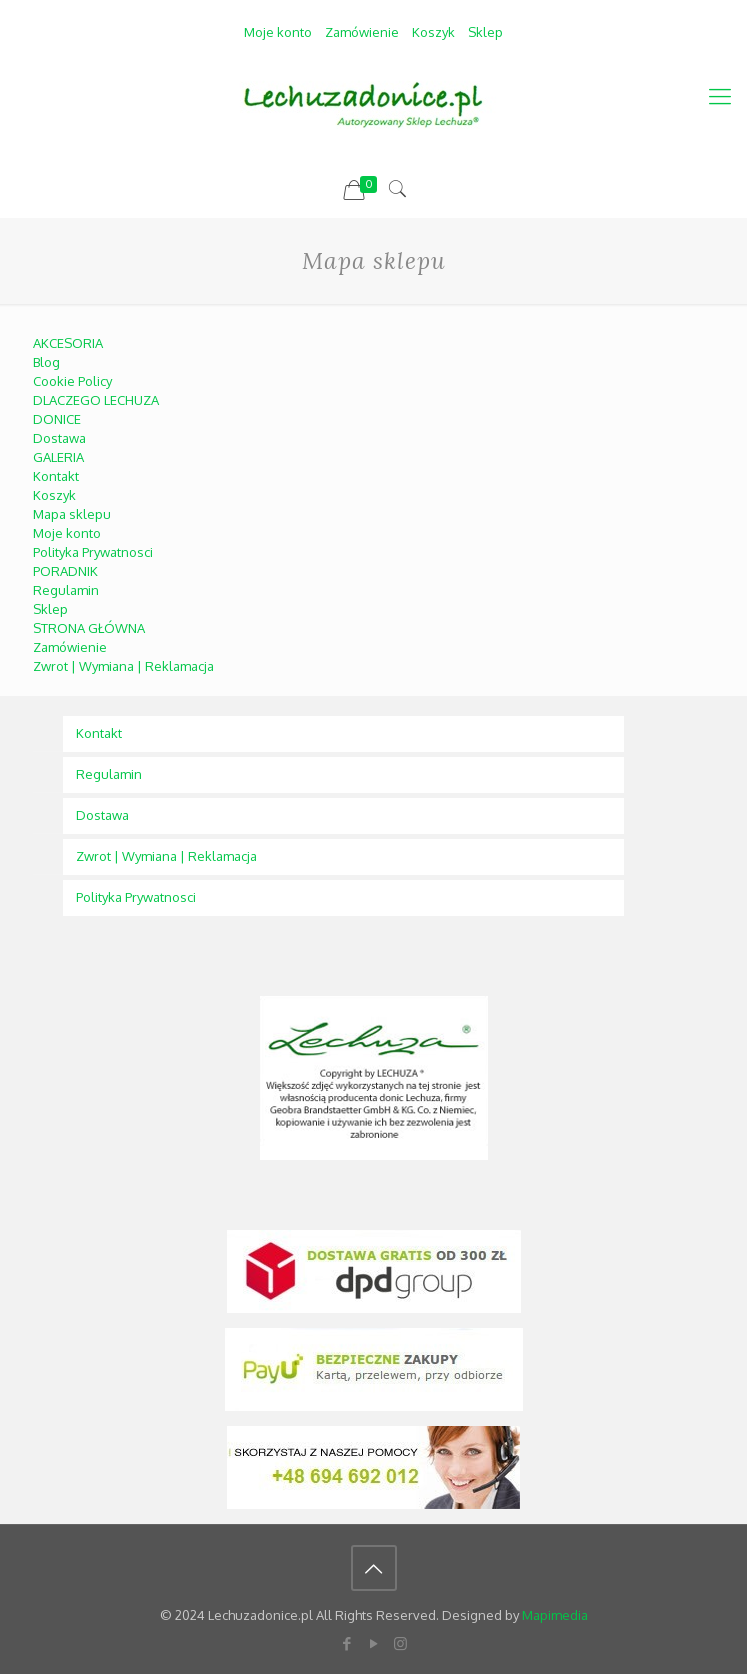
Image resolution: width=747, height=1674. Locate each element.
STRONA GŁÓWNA (89, 628)
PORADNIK (65, 571)
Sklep (485, 32)
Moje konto (278, 32)
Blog (46, 362)
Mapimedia (555, 1615)
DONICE (57, 419)
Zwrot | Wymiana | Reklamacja (123, 666)
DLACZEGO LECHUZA (96, 400)
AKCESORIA (68, 343)
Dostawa (59, 438)
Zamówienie (362, 32)
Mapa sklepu (72, 514)
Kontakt (56, 476)
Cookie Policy (72, 381)
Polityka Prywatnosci (93, 552)
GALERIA (58, 457)
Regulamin (66, 590)
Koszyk (433, 32)
